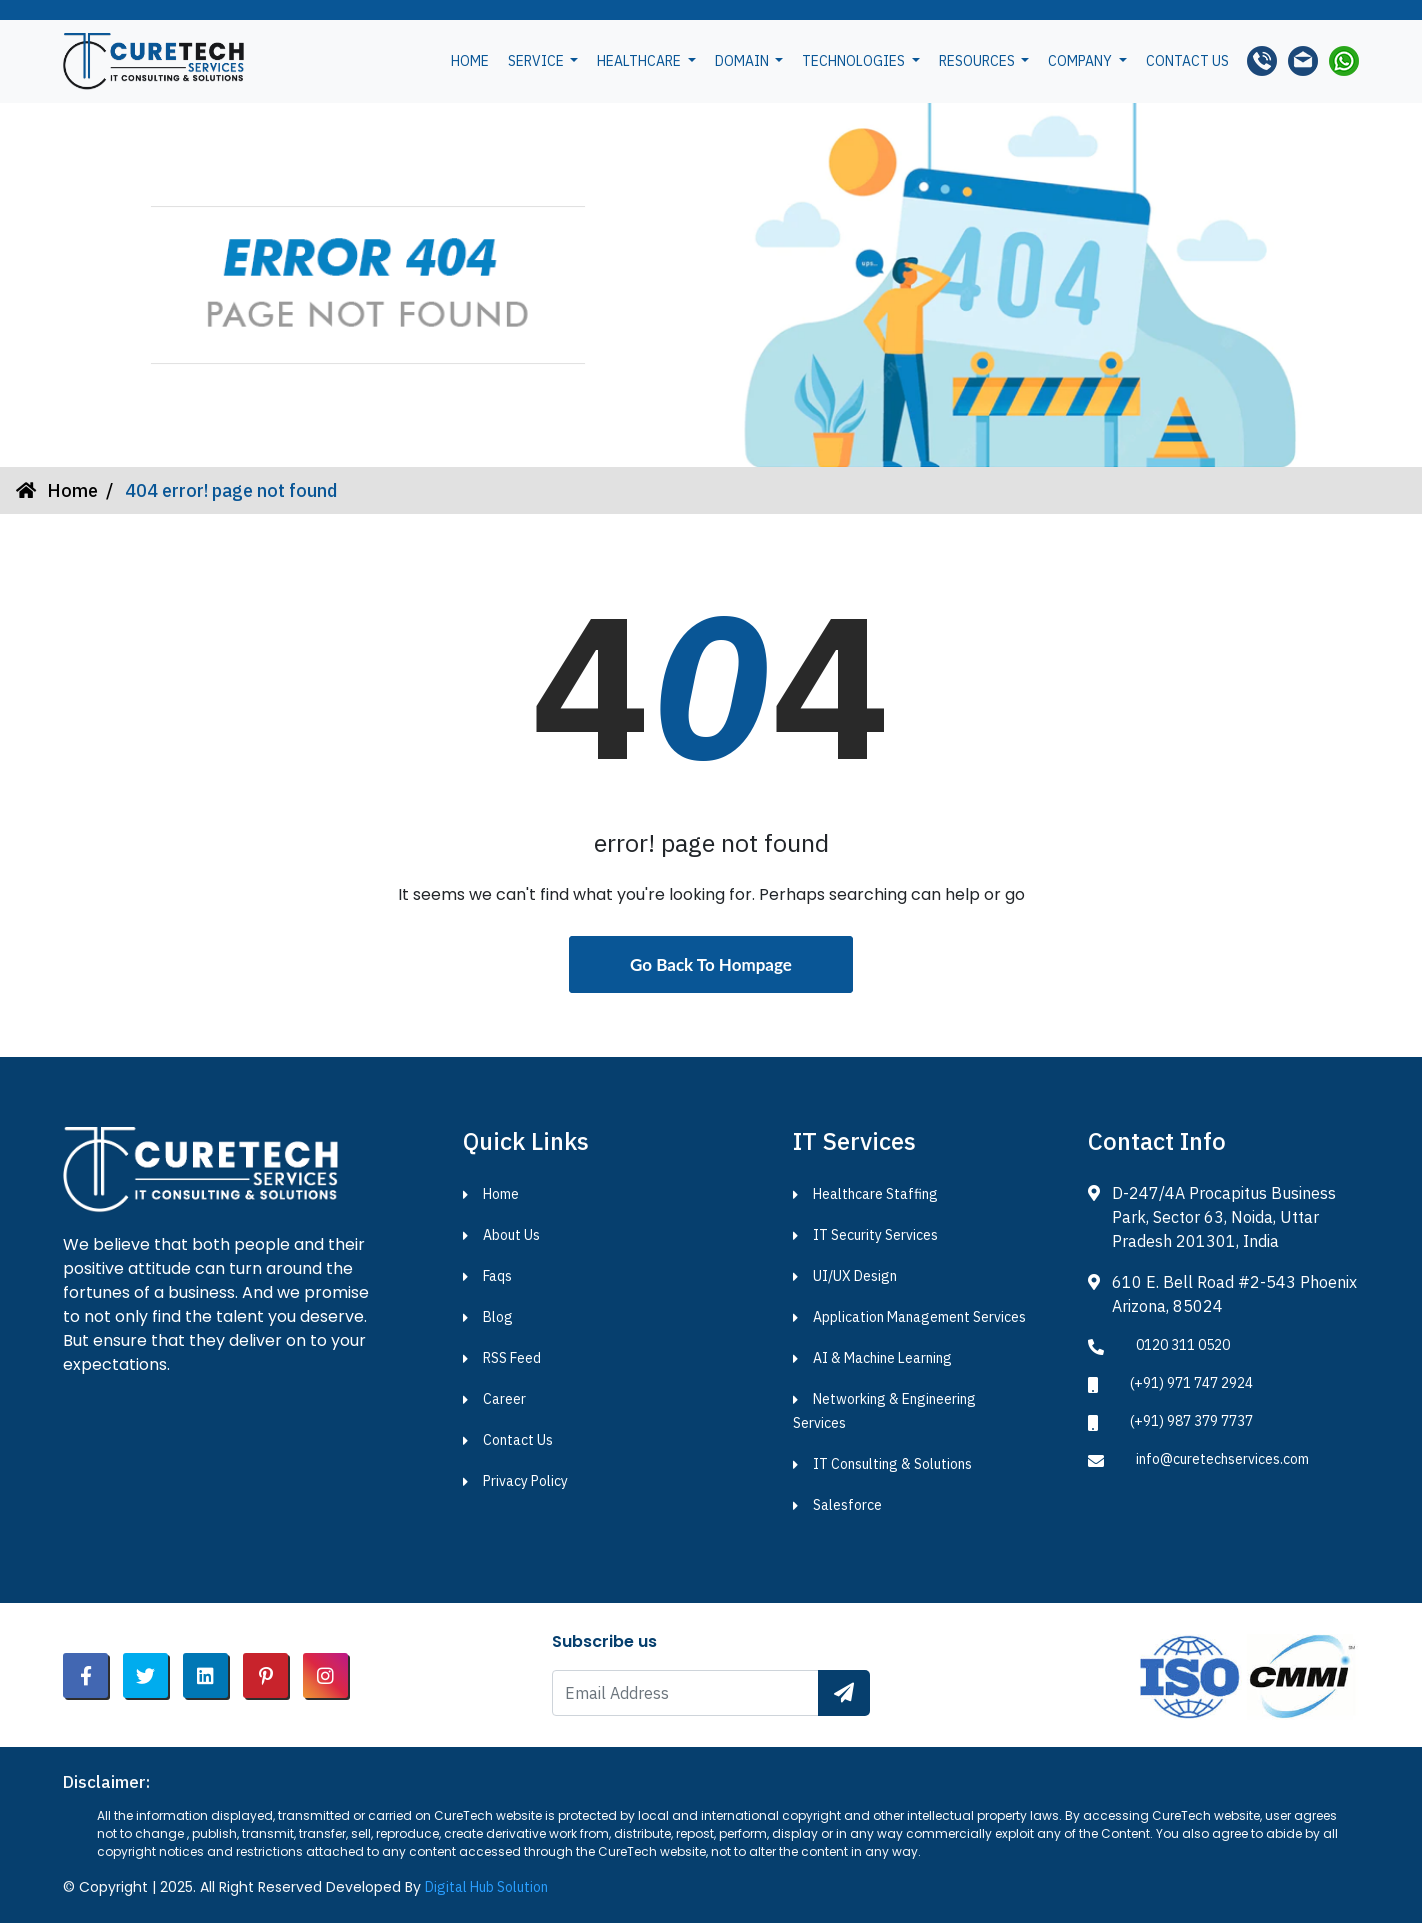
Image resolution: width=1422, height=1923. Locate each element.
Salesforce (847, 1505)
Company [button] (1081, 61)
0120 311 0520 (1183, 1345)
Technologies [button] (855, 61)
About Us (511, 1235)
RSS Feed (512, 1358)
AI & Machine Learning (882, 1358)
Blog (498, 1317)
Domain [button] (743, 61)
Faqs (497, 1276)
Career (504, 1399)
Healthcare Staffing (875, 1194)
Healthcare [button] (640, 61)
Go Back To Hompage (711, 964)
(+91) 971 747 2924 (1191, 1383)
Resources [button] (978, 61)
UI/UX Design (855, 1276)
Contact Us (518, 1440)
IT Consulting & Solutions (892, 1464)
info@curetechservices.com (1222, 1459)
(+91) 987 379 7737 (1191, 1421)
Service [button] (537, 61)
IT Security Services (875, 1235)
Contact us (1187, 61)
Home (470, 61)
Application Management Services (919, 1317)
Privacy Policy (525, 1481)
